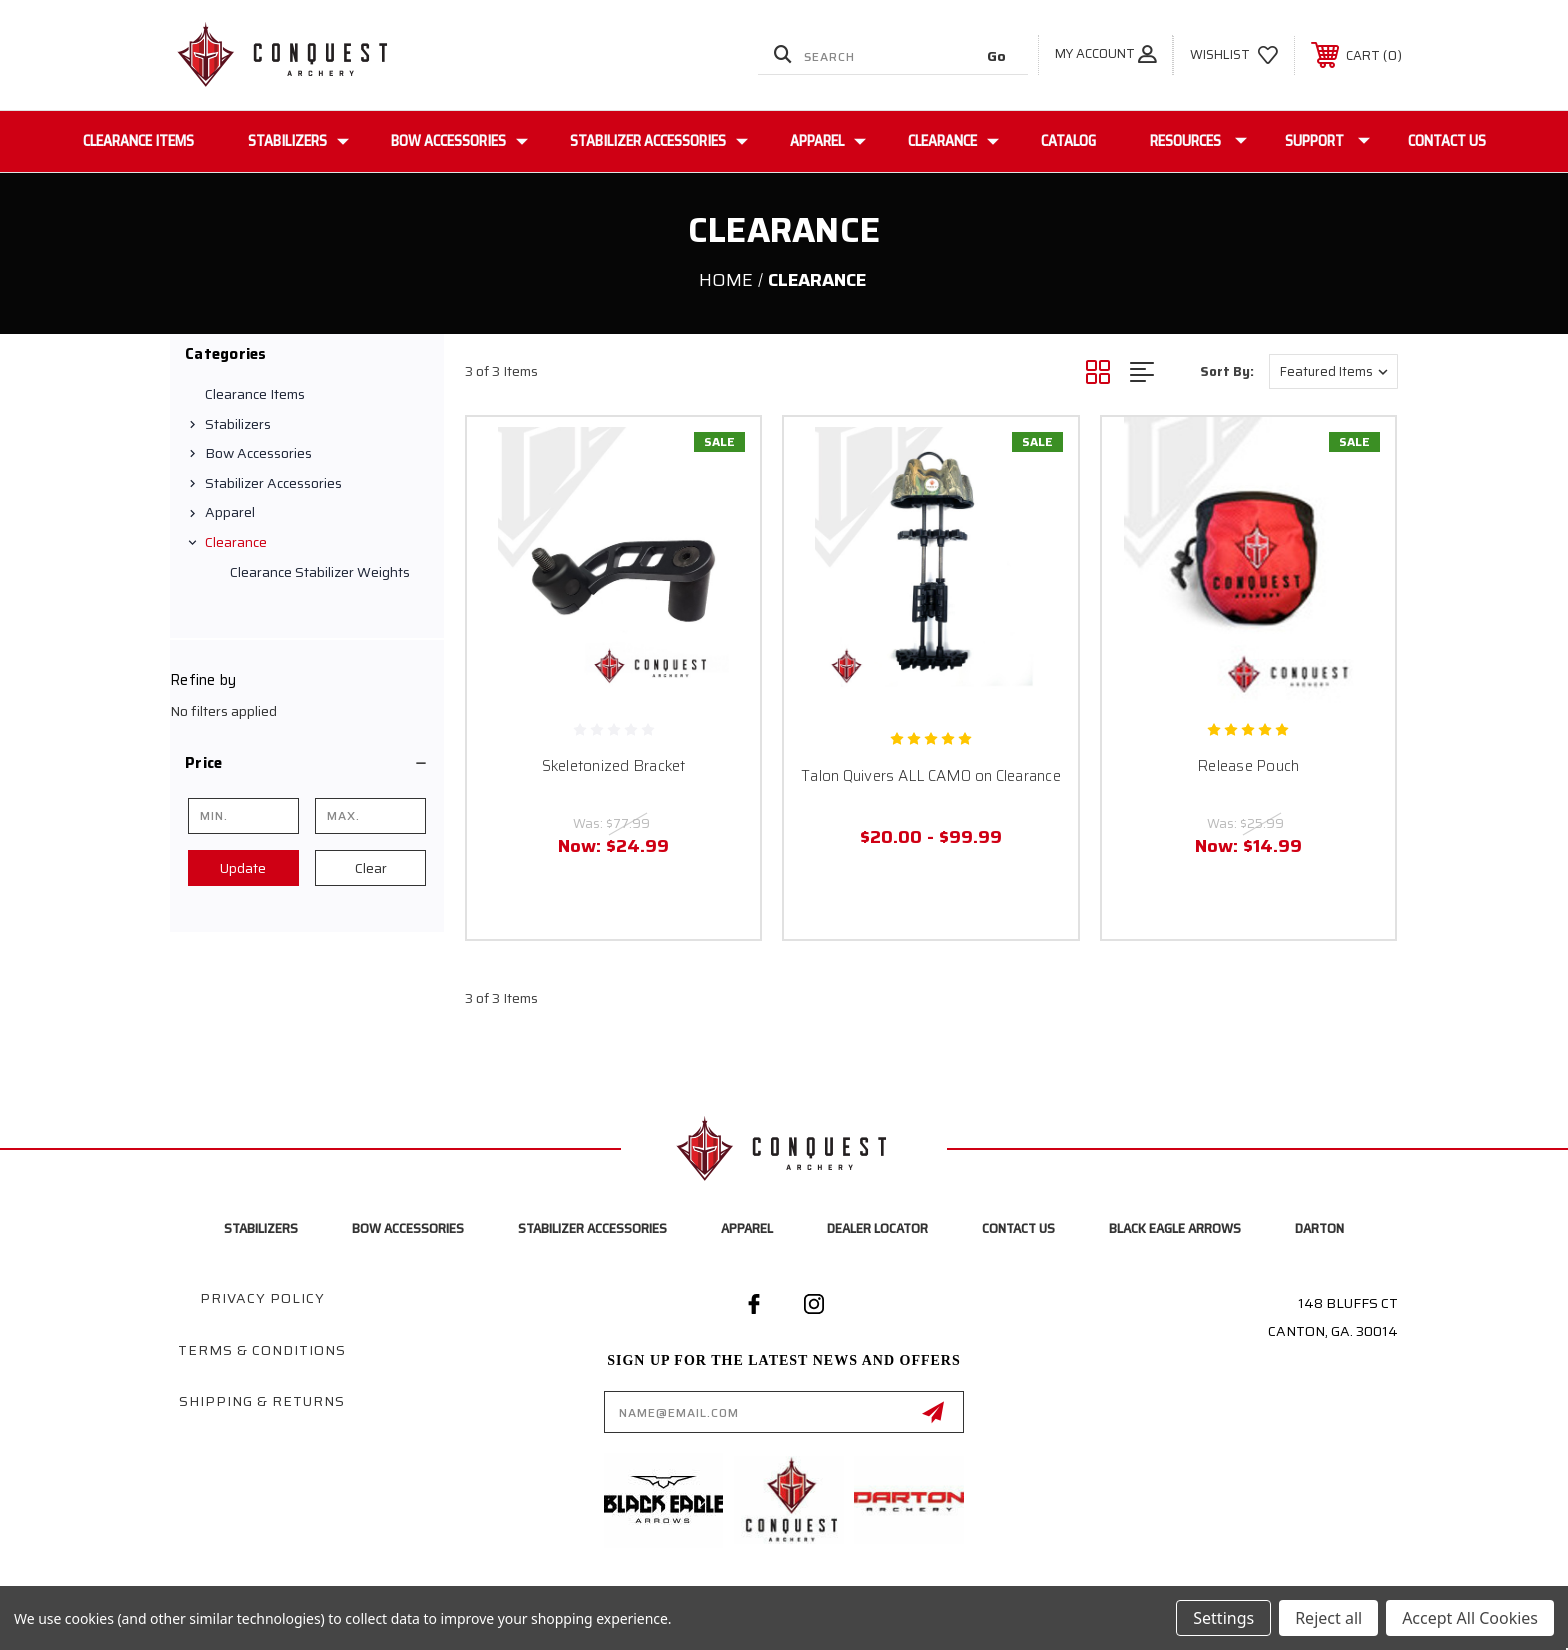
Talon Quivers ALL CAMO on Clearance (931, 776)
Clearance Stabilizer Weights (320, 572)
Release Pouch (1248, 766)
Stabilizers (298, 141)
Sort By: (1227, 371)
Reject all (1328, 1618)
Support (1327, 141)
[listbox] (1333, 371)
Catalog (1068, 141)
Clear (371, 868)
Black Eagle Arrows (1175, 1228)
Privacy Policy (262, 1298)
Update (243, 868)
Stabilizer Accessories (659, 141)
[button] (307, 763)
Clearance (953, 141)
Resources (1198, 141)
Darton (1319, 1228)
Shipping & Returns (262, 1401)
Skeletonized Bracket (614, 766)
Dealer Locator (877, 1228)
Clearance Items (138, 141)
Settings (1223, 1618)
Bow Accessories (459, 141)
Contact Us (1447, 141)
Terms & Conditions (262, 1350)
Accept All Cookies (1470, 1618)
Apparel (828, 141)
